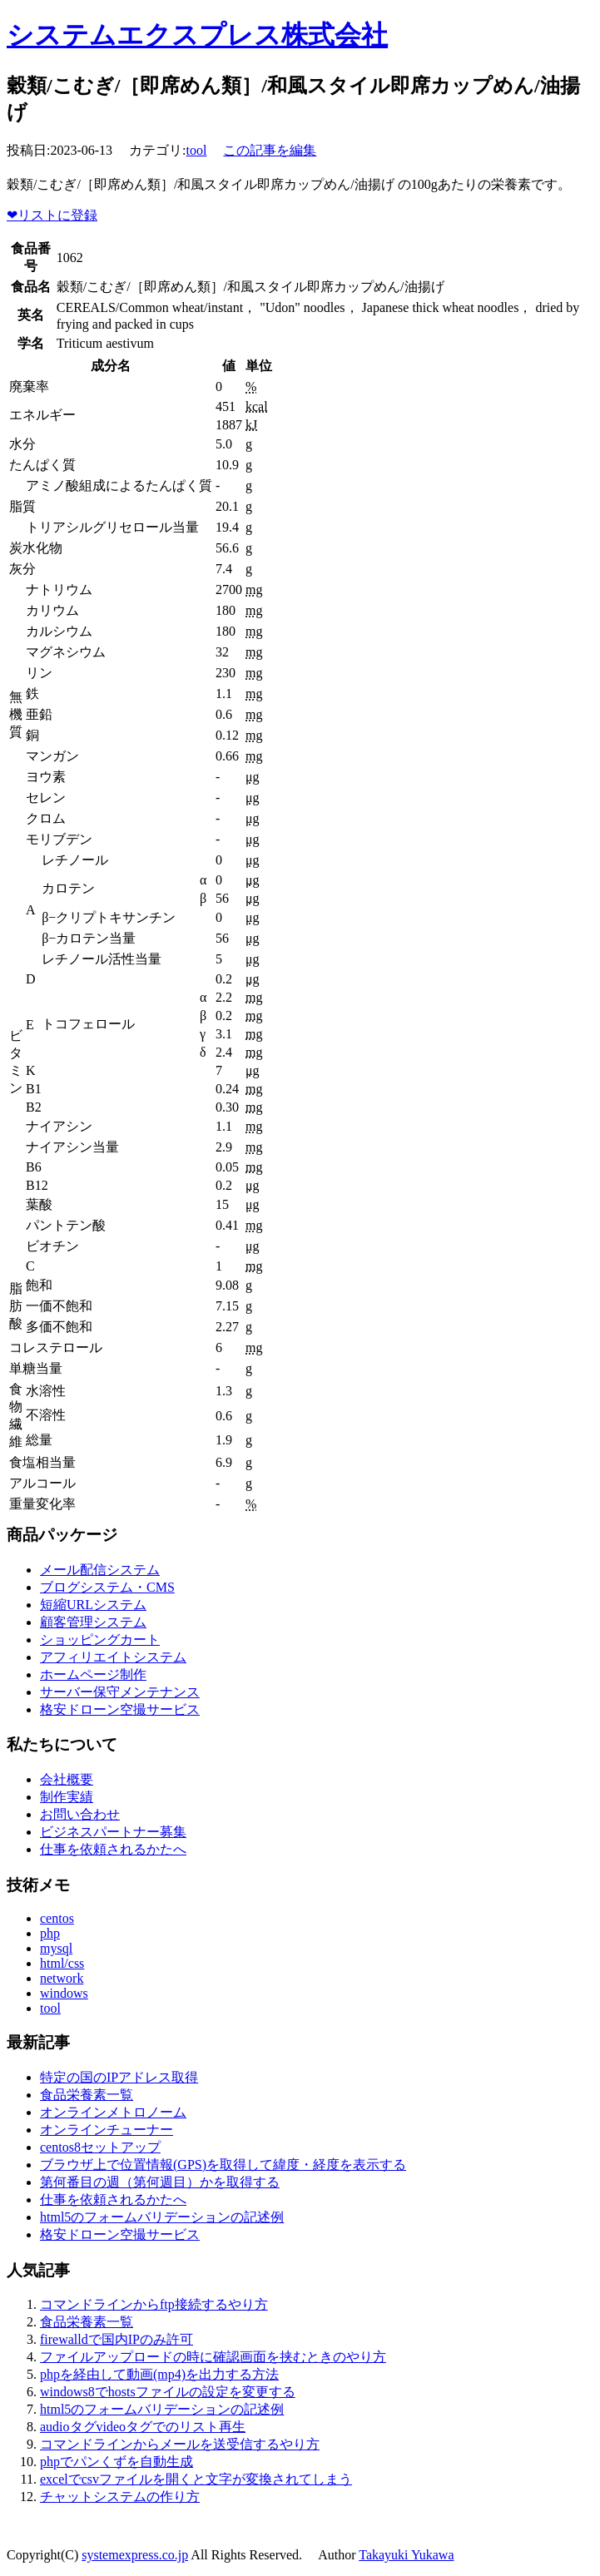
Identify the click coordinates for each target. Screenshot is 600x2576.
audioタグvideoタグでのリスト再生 (142, 2427)
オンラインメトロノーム (113, 2112)
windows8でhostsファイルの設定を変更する (167, 2392)
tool (196, 150)
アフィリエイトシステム (113, 1657)
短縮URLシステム (93, 1605)
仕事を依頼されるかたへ (113, 1849)
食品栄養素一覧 (86, 2095)
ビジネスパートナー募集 (113, 1832)
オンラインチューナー (106, 2130)
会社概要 (66, 1779)
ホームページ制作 (93, 1674)
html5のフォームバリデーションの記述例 (162, 2217)
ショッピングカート (100, 1639)
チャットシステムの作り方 (120, 2496)
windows (64, 1993)
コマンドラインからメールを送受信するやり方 (180, 2444)
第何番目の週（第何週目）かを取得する (160, 2182)
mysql (56, 1948)
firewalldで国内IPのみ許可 (116, 2339)
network (61, 1978)
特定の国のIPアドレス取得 (119, 2077)
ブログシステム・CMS (107, 1587)
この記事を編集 (269, 150)
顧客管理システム (93, 1622)
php (50, 1933)
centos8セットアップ (100, 2147)
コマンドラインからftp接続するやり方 (154, 2304)
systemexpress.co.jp (135, 2555)
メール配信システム (100, 1570)
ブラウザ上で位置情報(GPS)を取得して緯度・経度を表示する (223, 2164)
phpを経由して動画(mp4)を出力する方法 (159, 2374)
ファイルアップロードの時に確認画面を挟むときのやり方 (213, 2357)
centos (57, 1918)
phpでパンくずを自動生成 (116, 2462)
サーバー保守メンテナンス (120, 1692)
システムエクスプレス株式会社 (197, 35)
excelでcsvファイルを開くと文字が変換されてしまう (196, 2479)
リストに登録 (52, 215)
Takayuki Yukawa (406, 2555)
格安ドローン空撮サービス (120, 1709)
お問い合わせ (80, 1814)
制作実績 (66, 1797)
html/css (62, 1963)
